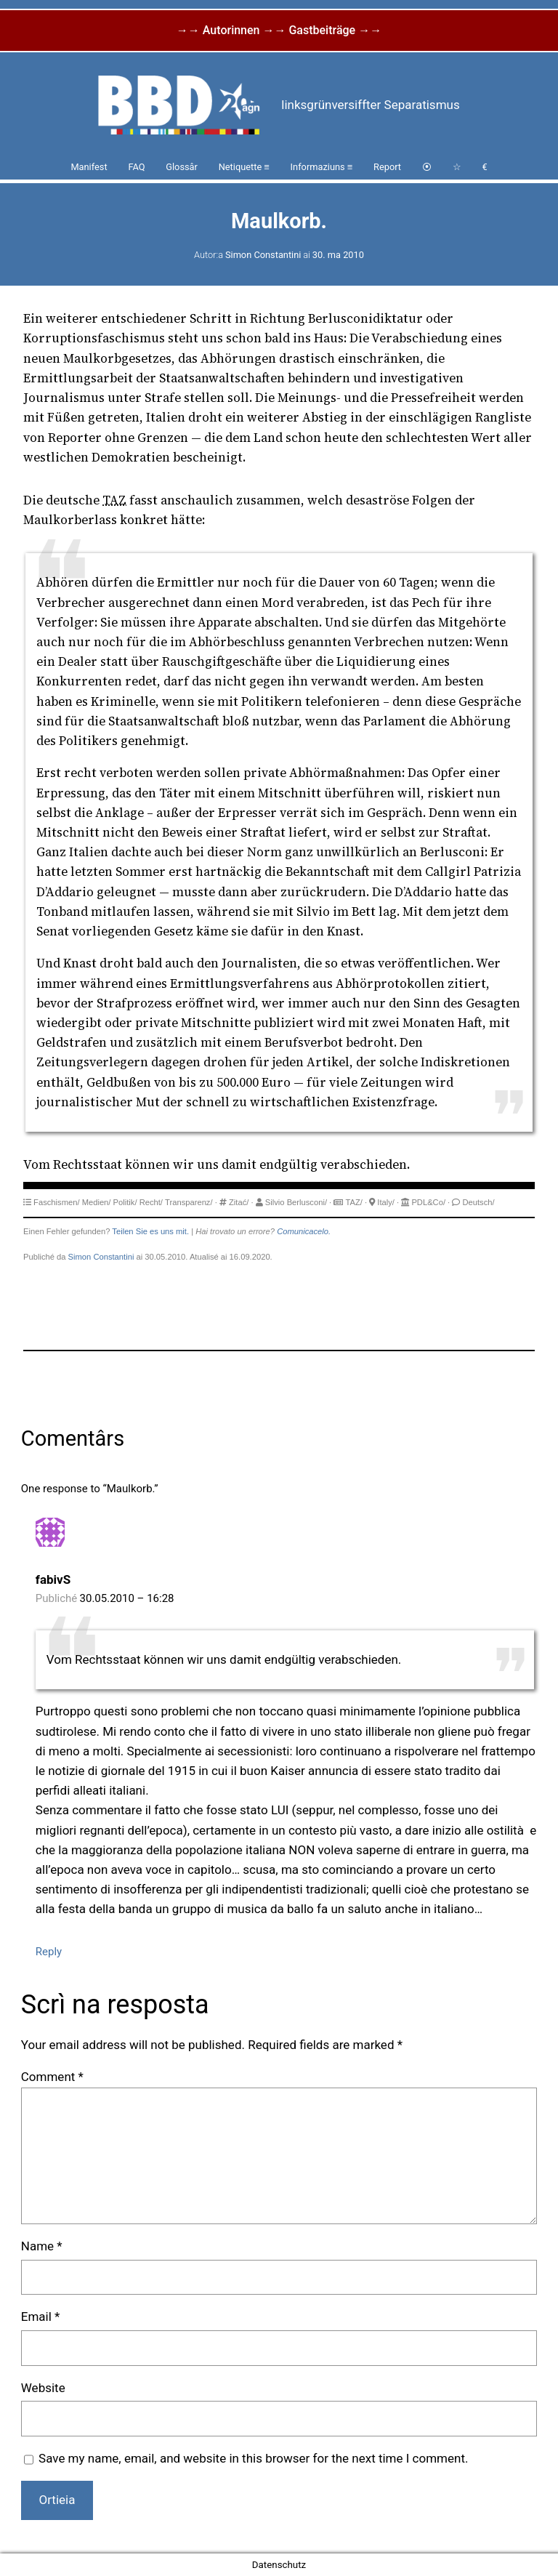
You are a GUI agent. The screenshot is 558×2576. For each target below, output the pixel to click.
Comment (52, 2076)
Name (41, 2246)
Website (43, 2387)
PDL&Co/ (428, 1202)
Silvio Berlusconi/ (296, 1202)
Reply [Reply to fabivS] (49, 1951)
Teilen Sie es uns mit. (150, 1231)
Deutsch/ (478, 1202)
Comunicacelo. (304, 1231)
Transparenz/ (189, 1202)
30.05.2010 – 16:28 (127, 1598)
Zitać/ (238, 1202)
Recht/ (151, 1202)
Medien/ (96, 1202)
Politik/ (125, 1202)
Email (40, 2316)
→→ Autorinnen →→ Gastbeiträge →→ (279, 30)
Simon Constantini (263, 254)
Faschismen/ (56, 1202)
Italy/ (386, 1202)
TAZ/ (353, 1202)
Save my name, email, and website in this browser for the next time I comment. (253, 2458)
